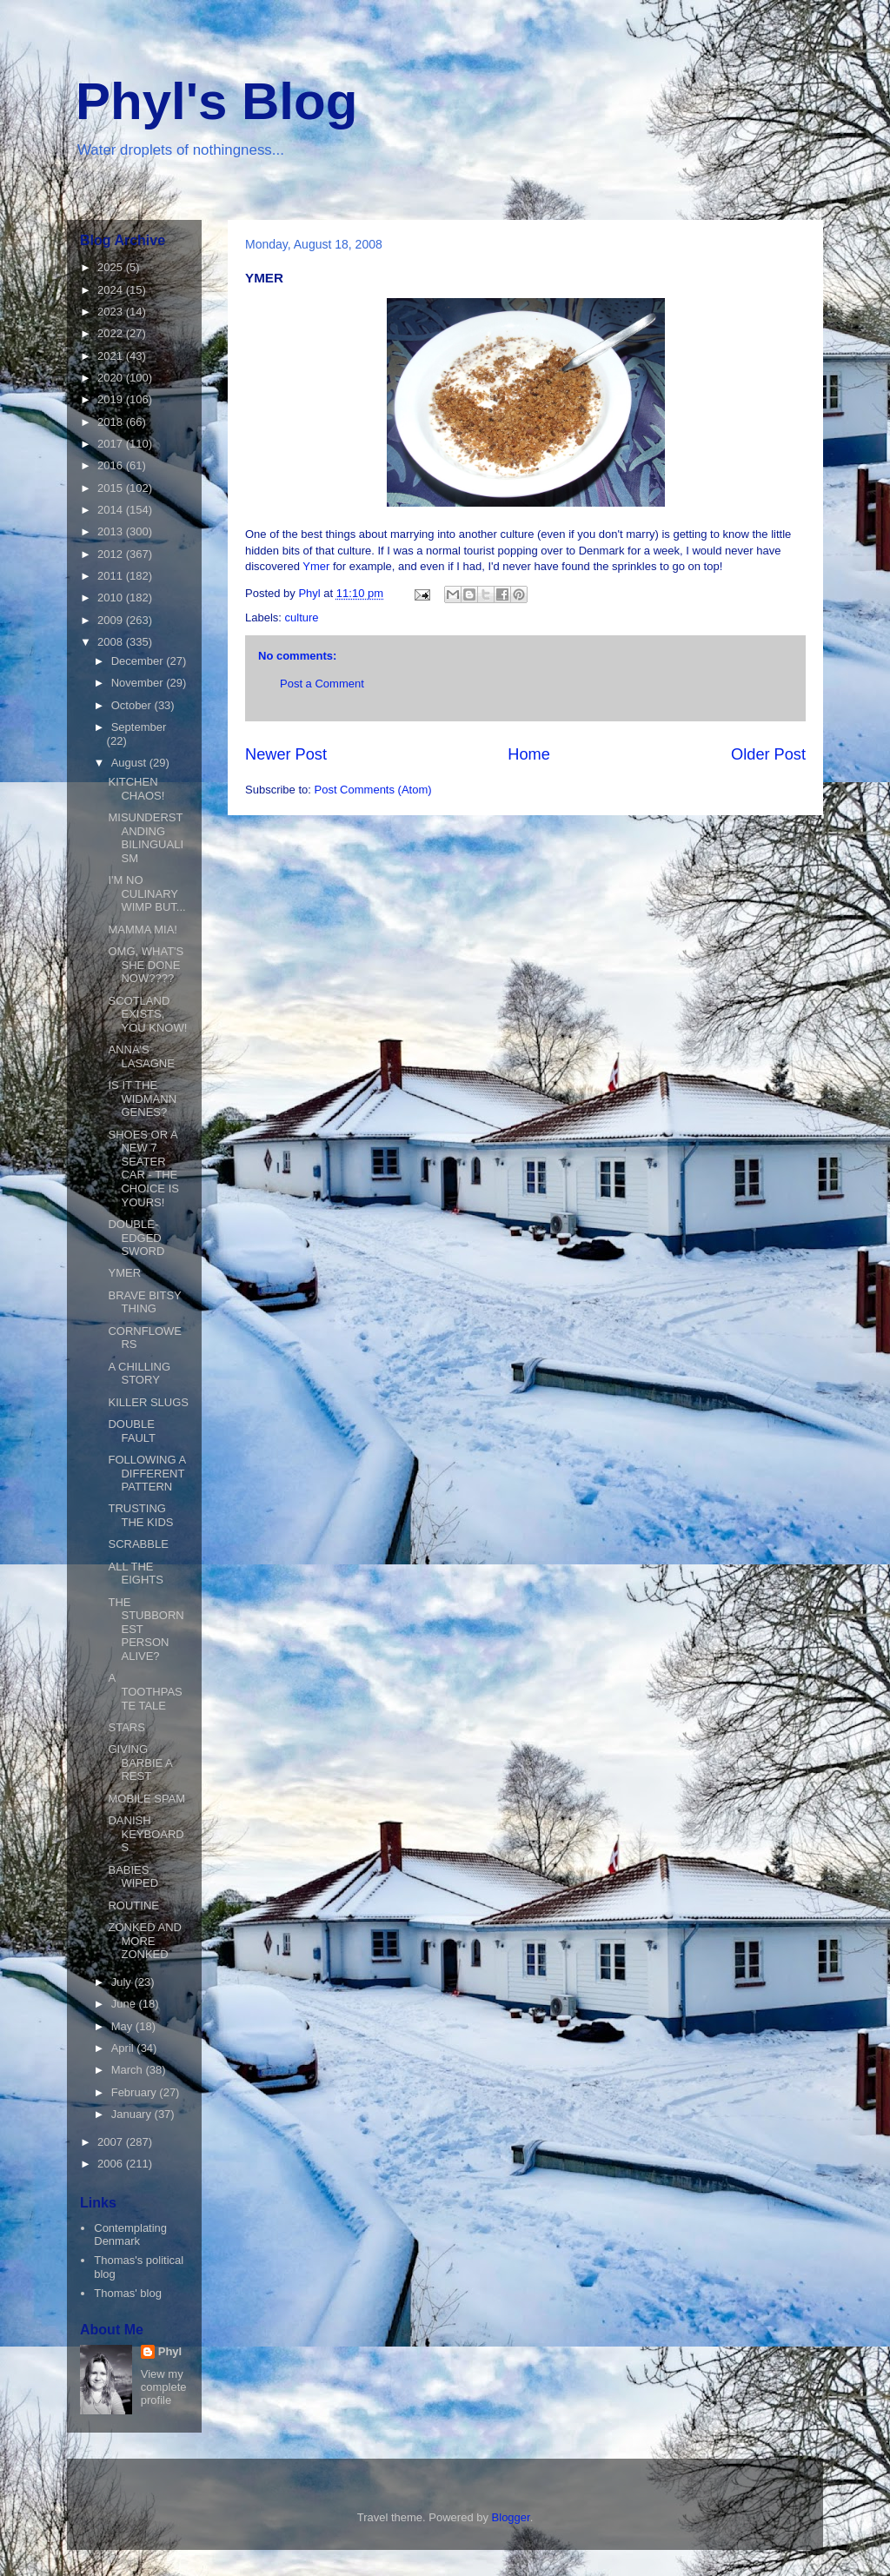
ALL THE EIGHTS (135, 1573)
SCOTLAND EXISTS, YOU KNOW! (147, 1014)
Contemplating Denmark (130, 2234)
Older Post (768, 754)
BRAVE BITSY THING (144, 1302)
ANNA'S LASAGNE (141, 1056)
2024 (111, 289)
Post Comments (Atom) (373, 789)
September (139, 727)
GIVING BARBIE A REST (140, 1763)
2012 (111, 554)
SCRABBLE (138, 1543)
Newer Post (286, 754)
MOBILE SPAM (146, 1798)
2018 (111, 421)
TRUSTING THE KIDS (140, 1515)
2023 (111, 311)
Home (529, 754)
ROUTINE (133, 1905)
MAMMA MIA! (142, 929)
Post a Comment (322, 683)
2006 (111, 2163)
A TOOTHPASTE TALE (145, 1691)
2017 (111, 443)
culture (302, 617)
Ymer (317, 566)
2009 (111, 620)
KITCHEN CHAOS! (136, 788)
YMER (124, 1272)
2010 (111, 597)
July (123, 1981)
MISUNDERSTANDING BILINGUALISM (145, 838)
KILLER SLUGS (148, 1402)
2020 (111, 377)
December (139, 660)
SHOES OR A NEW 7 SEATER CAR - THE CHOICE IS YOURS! (143, 1168)
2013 (111, 531)
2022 (111, 333)
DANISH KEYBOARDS (145, 1834)
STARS (126, 1727)
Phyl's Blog (216, 101)
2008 (111, 641)
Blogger (511, 2517)
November (139, 682)
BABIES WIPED (133, 1876)
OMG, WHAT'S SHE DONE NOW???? (145, 965)
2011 (111, 575)
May (123, 2026)
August (130, 762)
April (124, 2048)
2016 (111, 465)
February (135, 2092)
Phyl (170, 2351)
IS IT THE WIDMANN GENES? (142, 1099)
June (125, 2003)
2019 (111, 399)
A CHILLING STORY (139, 1373)
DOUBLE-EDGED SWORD (136, 1238)
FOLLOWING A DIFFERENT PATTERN (146, 1473)
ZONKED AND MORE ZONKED (145, 1941)
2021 (111, 355)
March (128, 2069)
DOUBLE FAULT (132, 1430)
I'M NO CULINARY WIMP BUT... (146, 893)
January (133, 2114)
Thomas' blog (128, 2293)
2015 (111, 488)
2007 (111, 2141)
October (133, 705)
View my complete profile (164, 2387)
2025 (111, 267)
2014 (111, 509)
